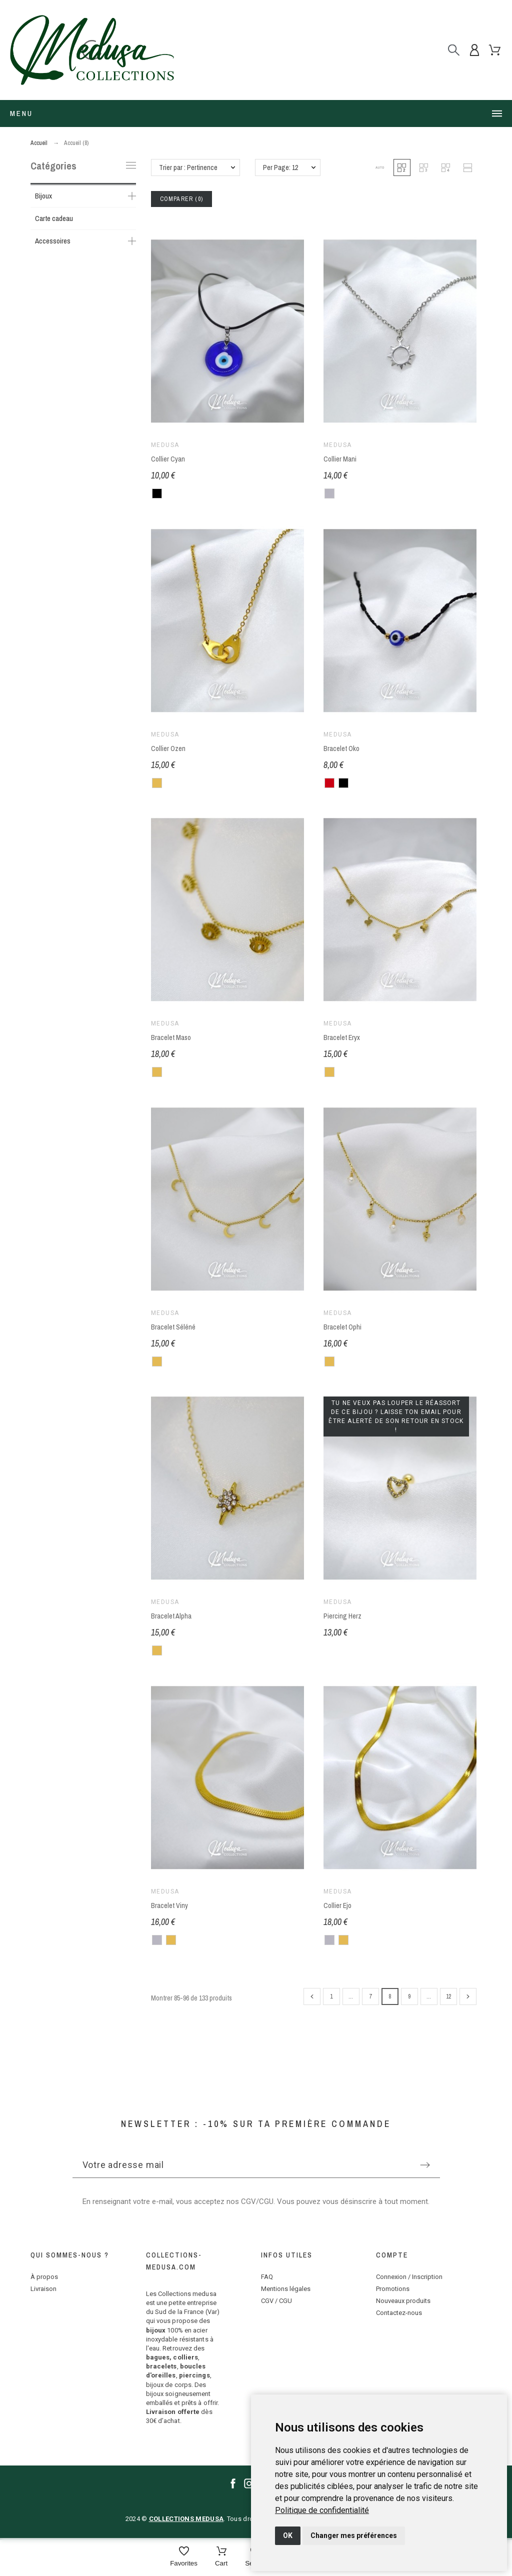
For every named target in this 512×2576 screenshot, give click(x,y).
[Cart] (221, 2557)
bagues (158, 2357)
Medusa (165, 445)
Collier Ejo (338, 1905)
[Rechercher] (454, 50)
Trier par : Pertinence (188, 167)
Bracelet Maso (171, 1038)
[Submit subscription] (425, 2165)
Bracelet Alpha (171, 1616)
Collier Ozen (168, 748)
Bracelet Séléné (173, 1327)
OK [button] (287, 2536)
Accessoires (52, 241)
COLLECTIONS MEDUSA (186, 2518)
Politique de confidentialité (322, 2510)
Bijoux (43, 195)
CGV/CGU (257, 2201)
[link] (322, 2510)
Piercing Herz (343, 1616)
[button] (380, 167)
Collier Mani (340, 459)
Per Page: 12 (280, 167)
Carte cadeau (54, 218)
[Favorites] (183, 2557)
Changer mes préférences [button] (353, 2536)
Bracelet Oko (342, 748)
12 (448, 1996)
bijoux (156, 2330)
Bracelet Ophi (343, 1327)
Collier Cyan (168, 459)
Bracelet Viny (169, 1905)
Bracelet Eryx (342, 1038)
